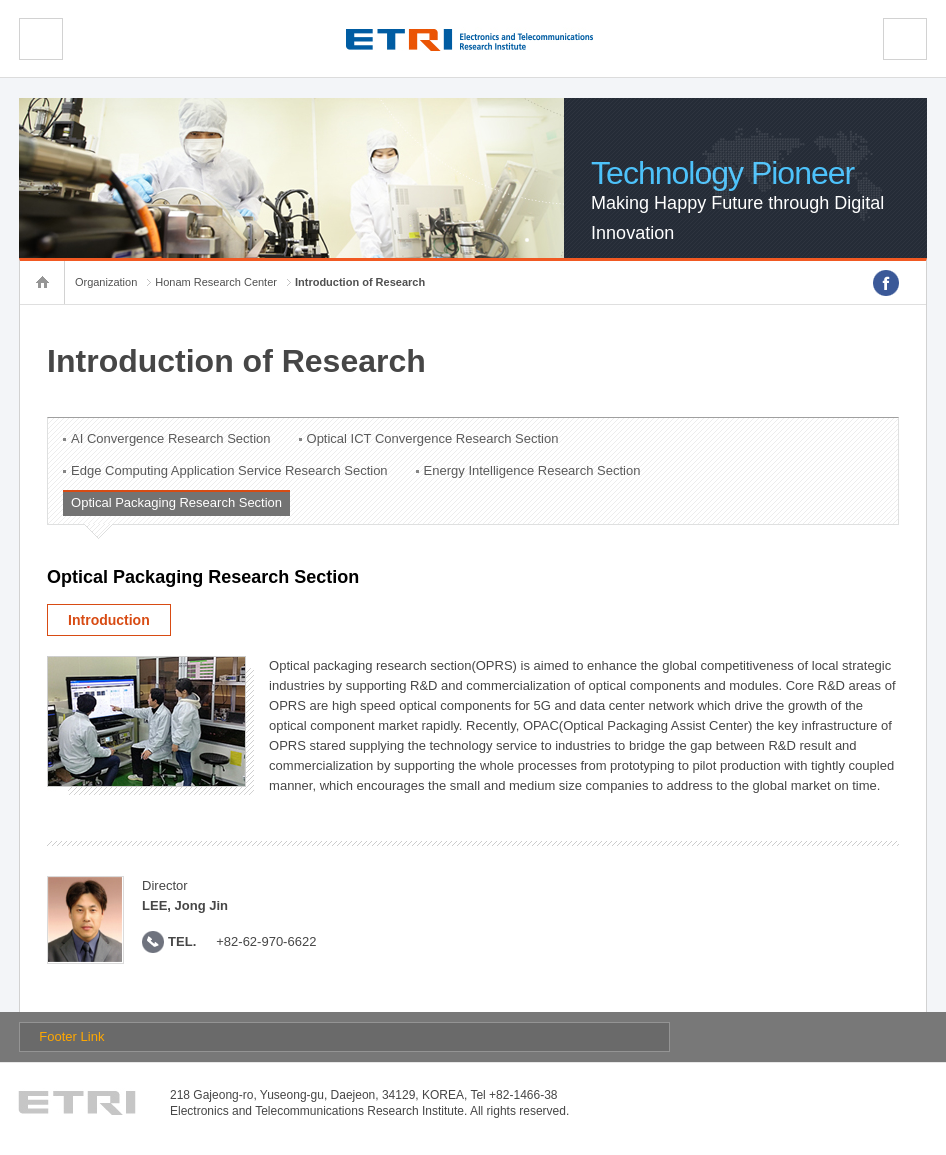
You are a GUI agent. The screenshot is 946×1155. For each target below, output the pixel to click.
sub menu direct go (0, 0)
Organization (106, 282)
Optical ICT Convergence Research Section (433, 438)
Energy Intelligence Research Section (532, 470)
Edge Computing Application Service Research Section (229, 470)
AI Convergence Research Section (170, 438)
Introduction (109, 620)
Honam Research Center (216, 282)
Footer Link (71, 1036)
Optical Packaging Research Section (176, 502)
